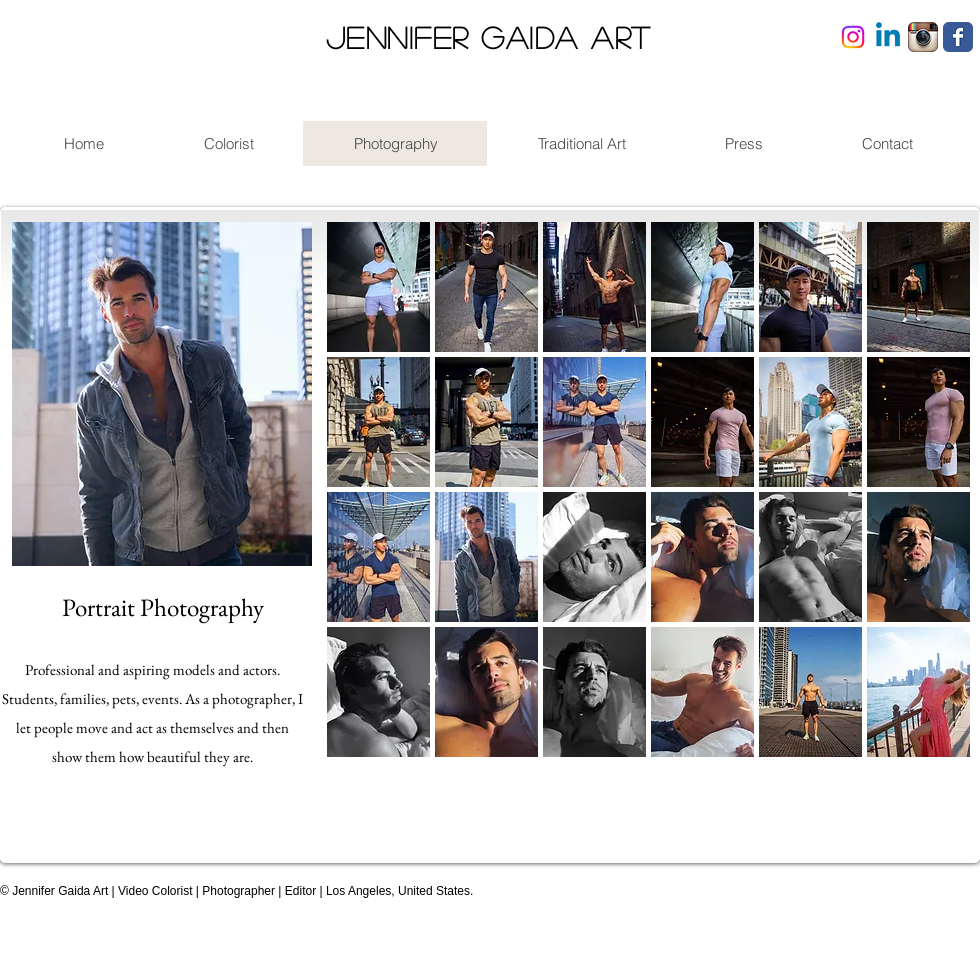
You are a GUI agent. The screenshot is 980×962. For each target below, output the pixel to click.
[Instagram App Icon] (923, 37)
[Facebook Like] (916, 885)
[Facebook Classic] (958, 37)
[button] (378, 287)
